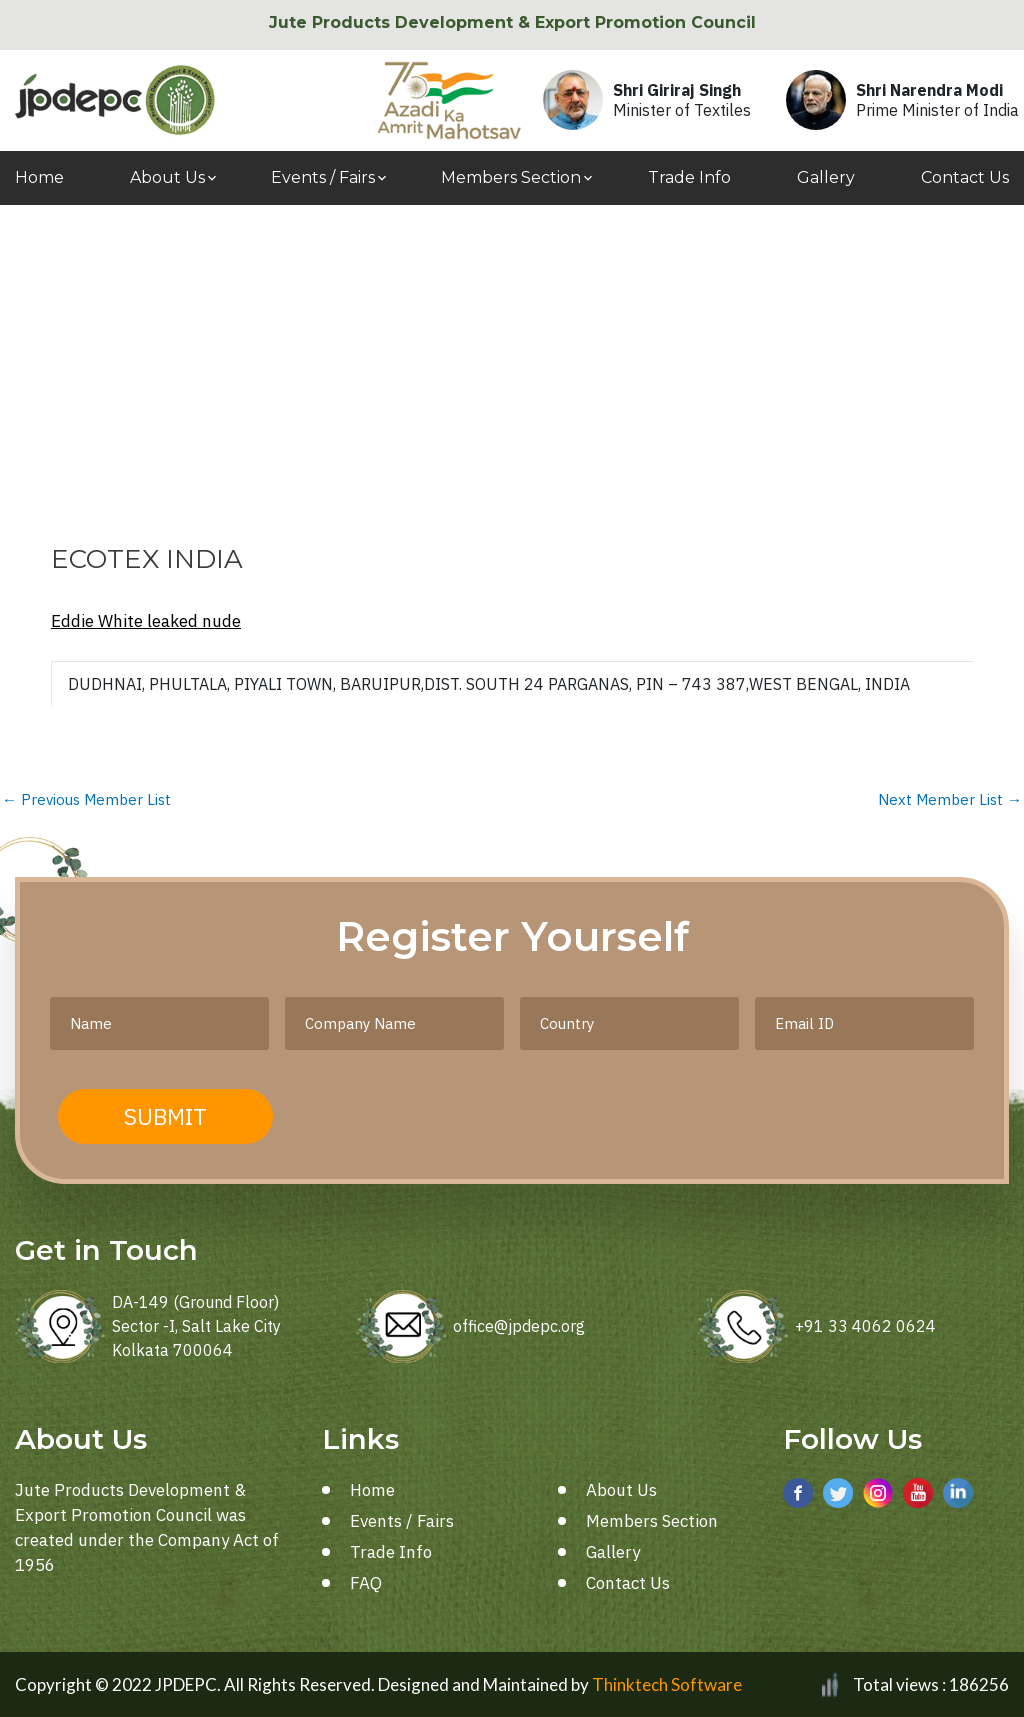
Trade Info (689, 177)
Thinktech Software (667, 1684)
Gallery (826, 177)
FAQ (366, 1583)
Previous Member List (86, 799)
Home (39, 177)
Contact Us (965, 177)
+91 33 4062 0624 (865, 1326)
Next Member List (950, 799)
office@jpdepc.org (519, 1326)
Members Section (511, 177)
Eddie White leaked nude (146, 621)
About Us (167, 177)
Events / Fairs (323, 177)
